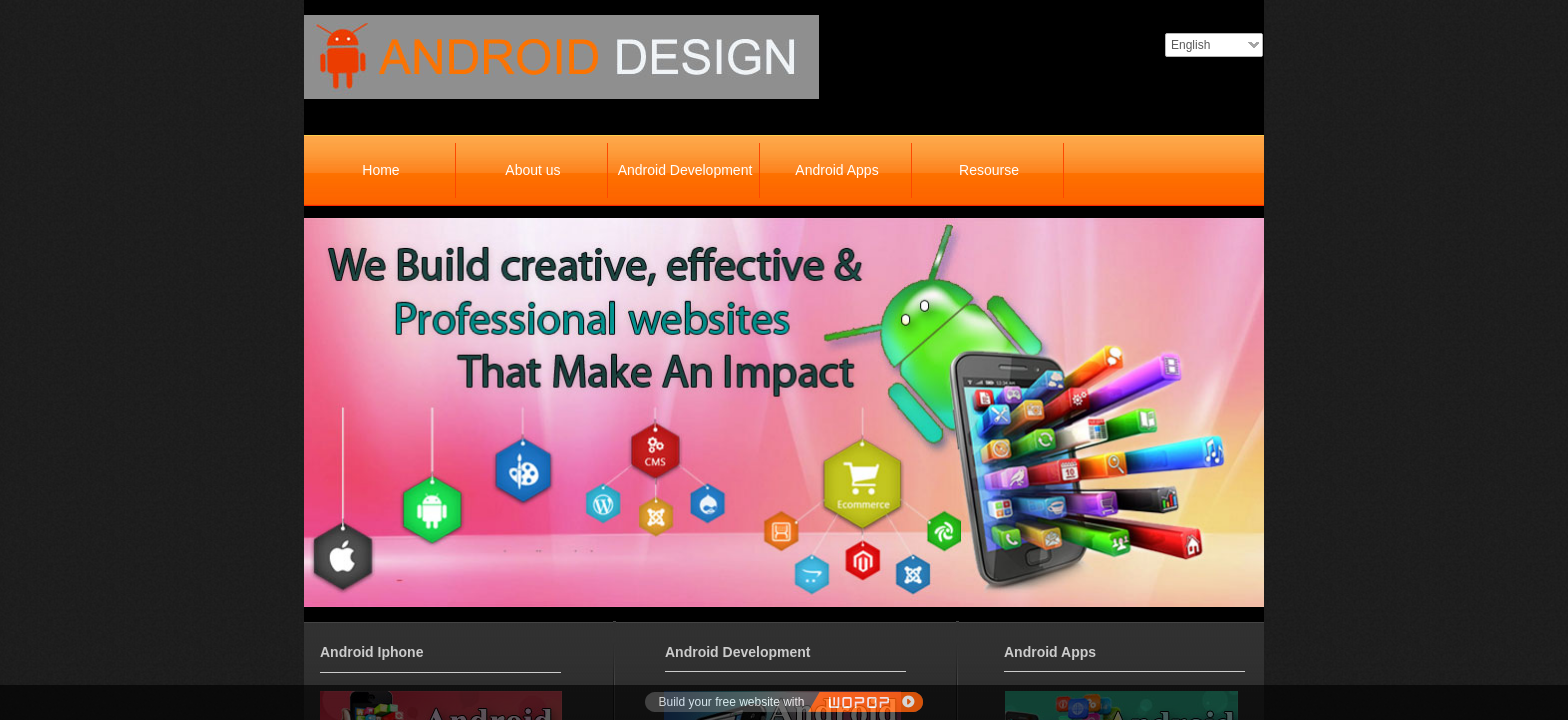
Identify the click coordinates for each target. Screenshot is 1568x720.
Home (380, 170)
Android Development (685, 170)
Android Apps (836, 170)
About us (532, 170)
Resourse (989, 170)
